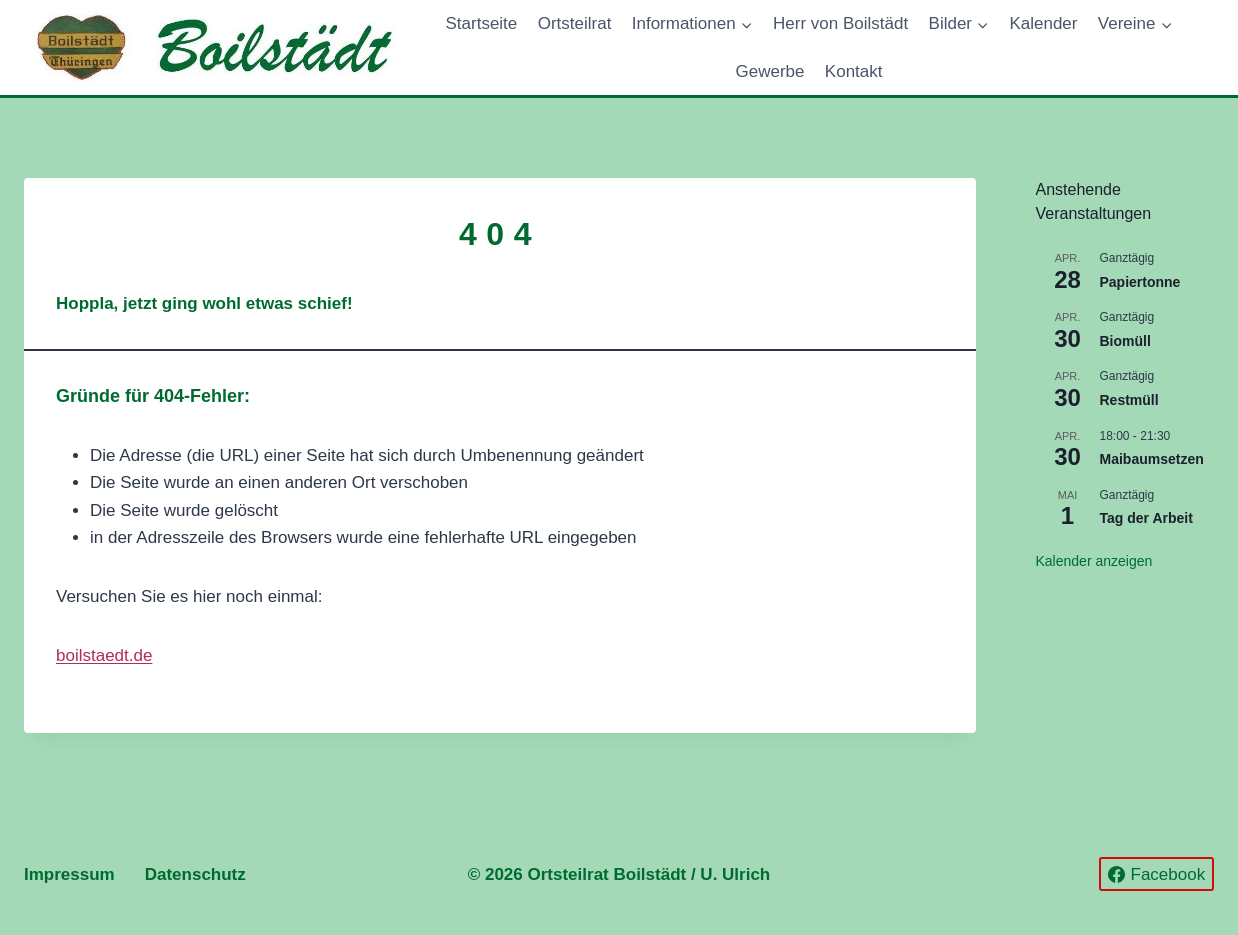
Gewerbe (769, 71)
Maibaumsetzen (1152, 459)
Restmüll (1129, 400)
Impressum (69, 874)
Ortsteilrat (575, 23)
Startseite (481, 23)
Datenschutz (195, 874)
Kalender (1043, 23)
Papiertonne (1140, 282)
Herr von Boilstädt (840, 23)
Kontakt (854, 71)
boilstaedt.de (104, 655)
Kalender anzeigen (1094, 561)
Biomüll (1125, 341)
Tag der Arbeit (1146, 518)
